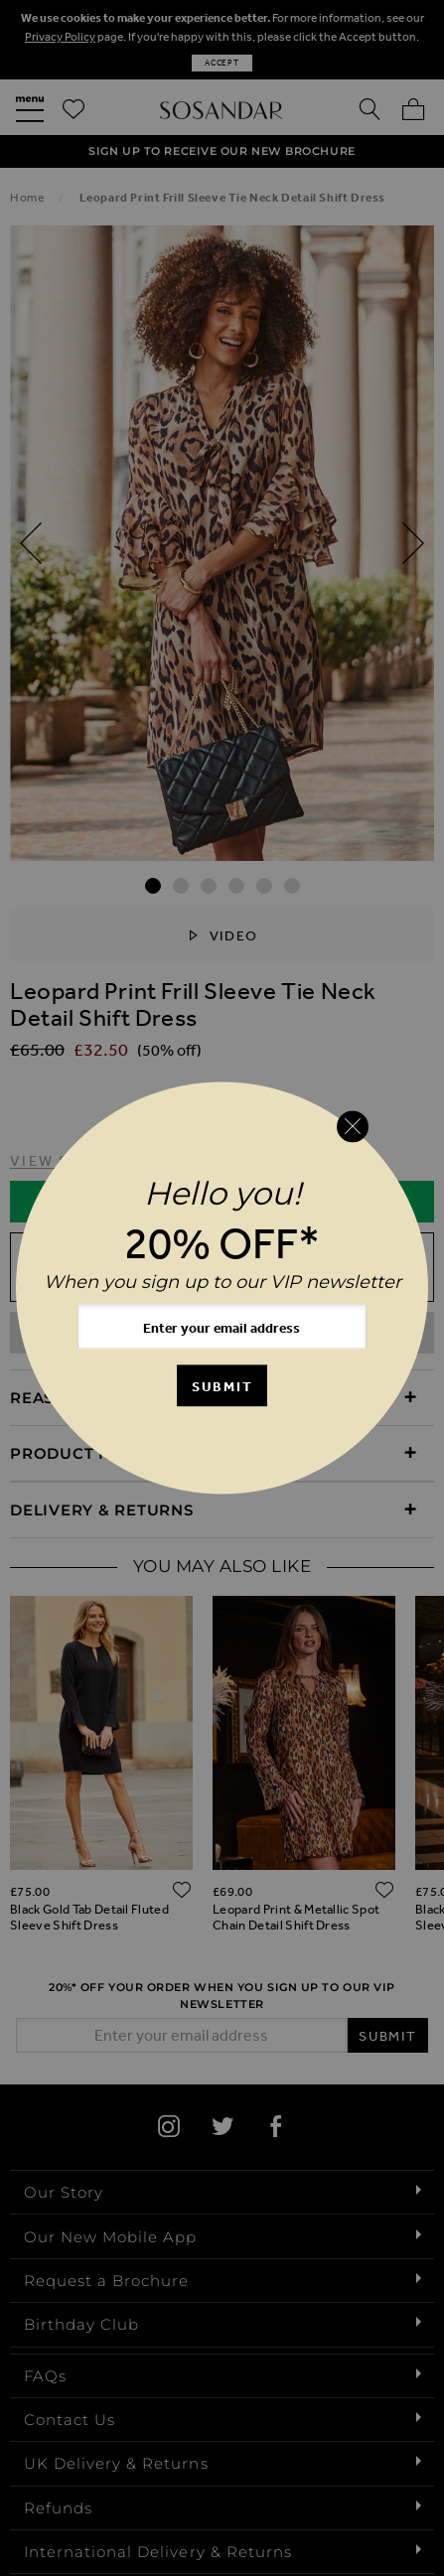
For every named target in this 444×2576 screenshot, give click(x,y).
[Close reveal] (353, 1126)
